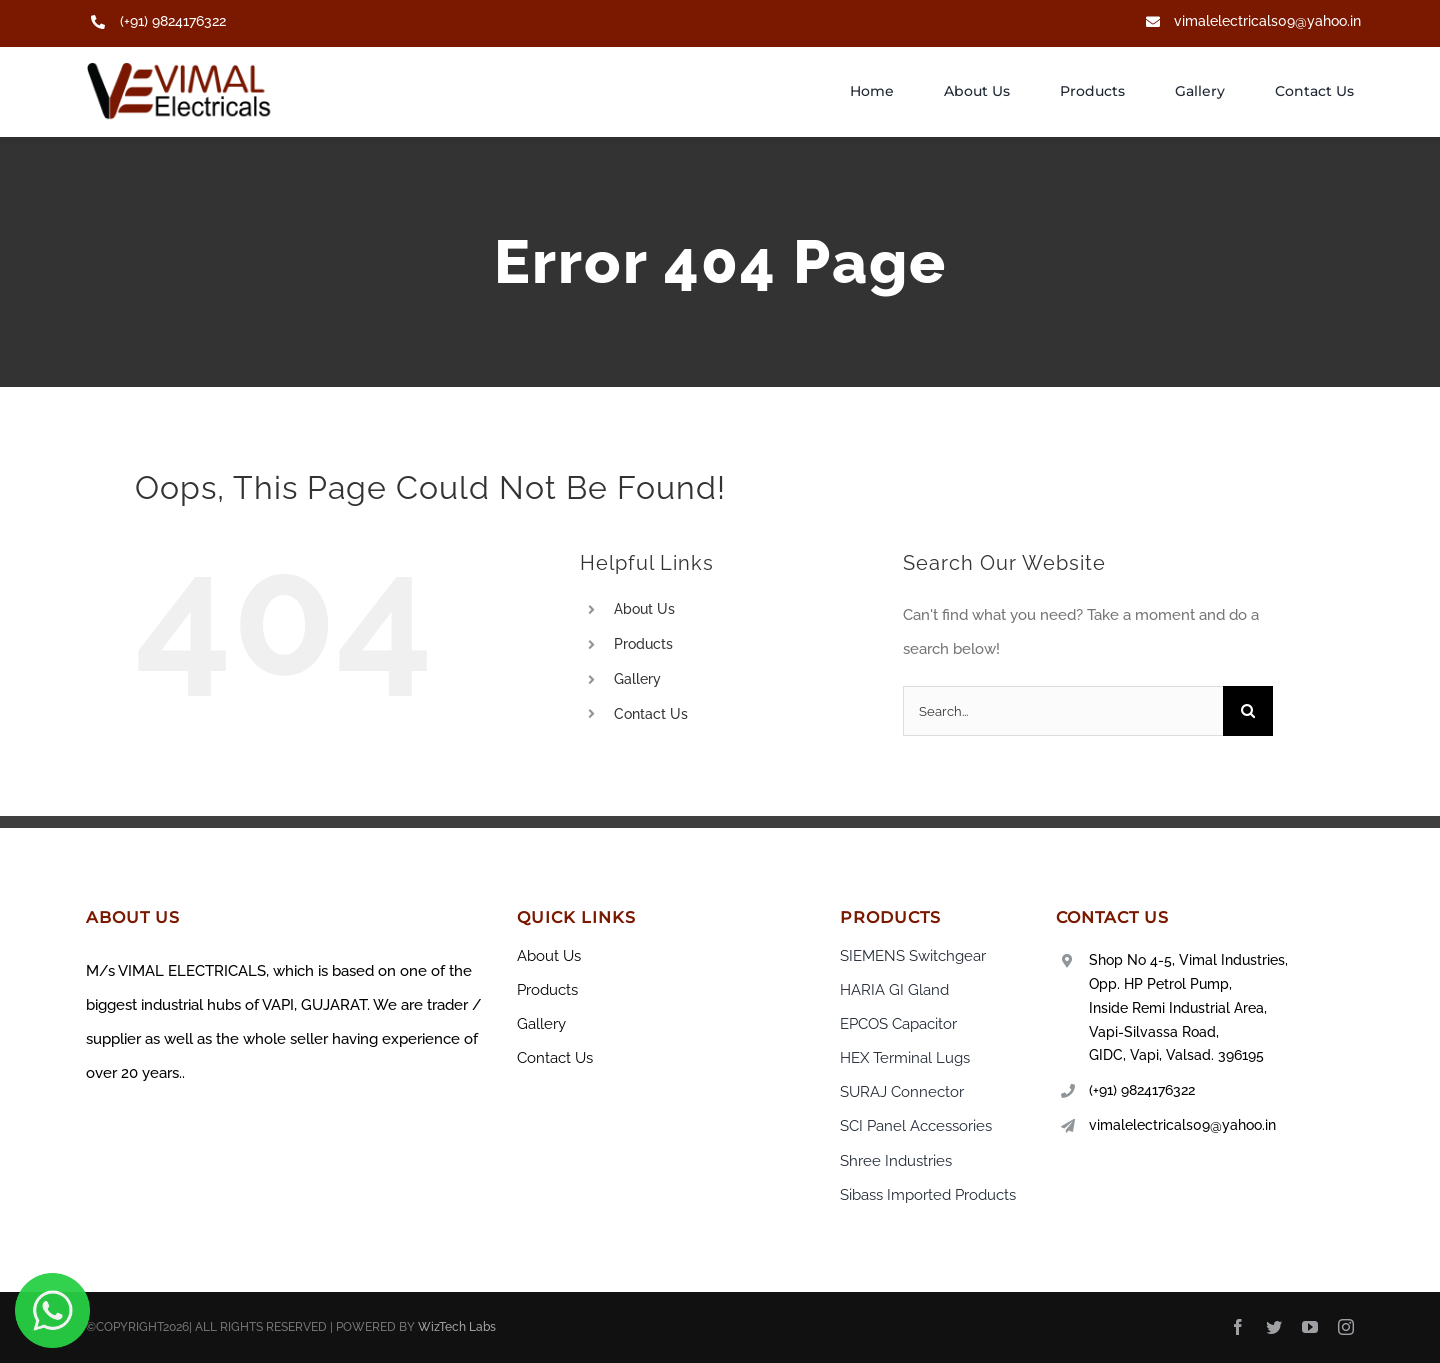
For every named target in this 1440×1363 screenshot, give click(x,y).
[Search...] (1063, 711)
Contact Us (651, 714)
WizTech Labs (457, 1327)
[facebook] (1238, 1327)
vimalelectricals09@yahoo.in (1267, 21)
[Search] (1248, 711)
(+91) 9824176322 (173, 21)
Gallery (637, 679)
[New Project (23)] (181, 69)
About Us (644, 609)
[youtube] (1310, 1327)
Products (643, 644)
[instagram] (1346, 1327)
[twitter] (1274, 1327)
